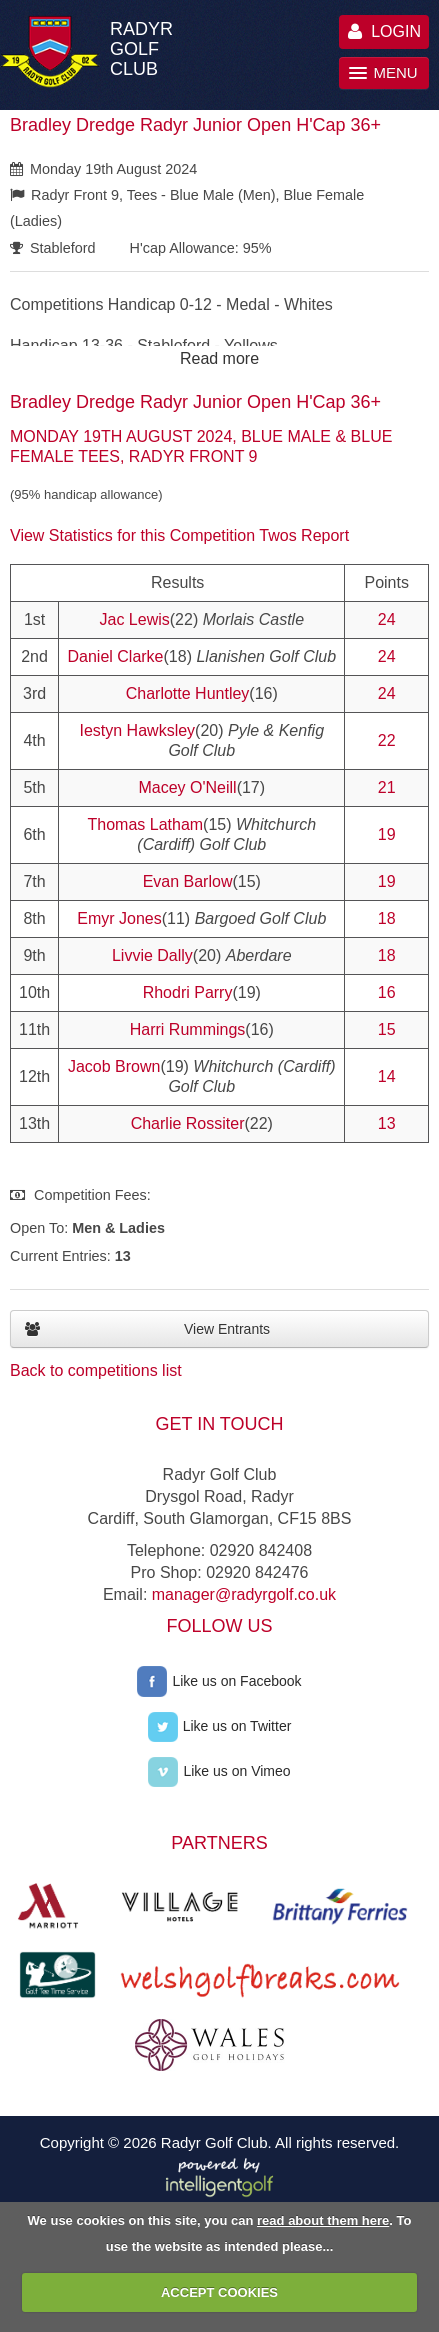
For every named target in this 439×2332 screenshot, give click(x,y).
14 (387, 1076)
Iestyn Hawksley (137, 730)
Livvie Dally (152, 955)
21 (387, 787)
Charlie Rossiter (188, 1123)
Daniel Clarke (115, 656)
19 (387, 834)
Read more (219, 358)
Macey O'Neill (187, 787)
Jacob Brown (114, 1066)
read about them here (323, 2220)
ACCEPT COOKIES (219, 2292)
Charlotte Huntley (188, 693)
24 (387, 619)
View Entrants (147, 1329)
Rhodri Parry (188, 992)
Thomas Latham (146, 824)
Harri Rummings (188, 1029)
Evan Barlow (188, 881)
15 (387, 1029)
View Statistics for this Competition (132, 535)
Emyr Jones (119, 918)
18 (387, 918)
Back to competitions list (96, 1370)
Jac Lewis (135, 619)
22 (387, 740)
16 (387, 992)
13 (387, 1123)
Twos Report (304, 535)
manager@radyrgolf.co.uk (244, 1594)
